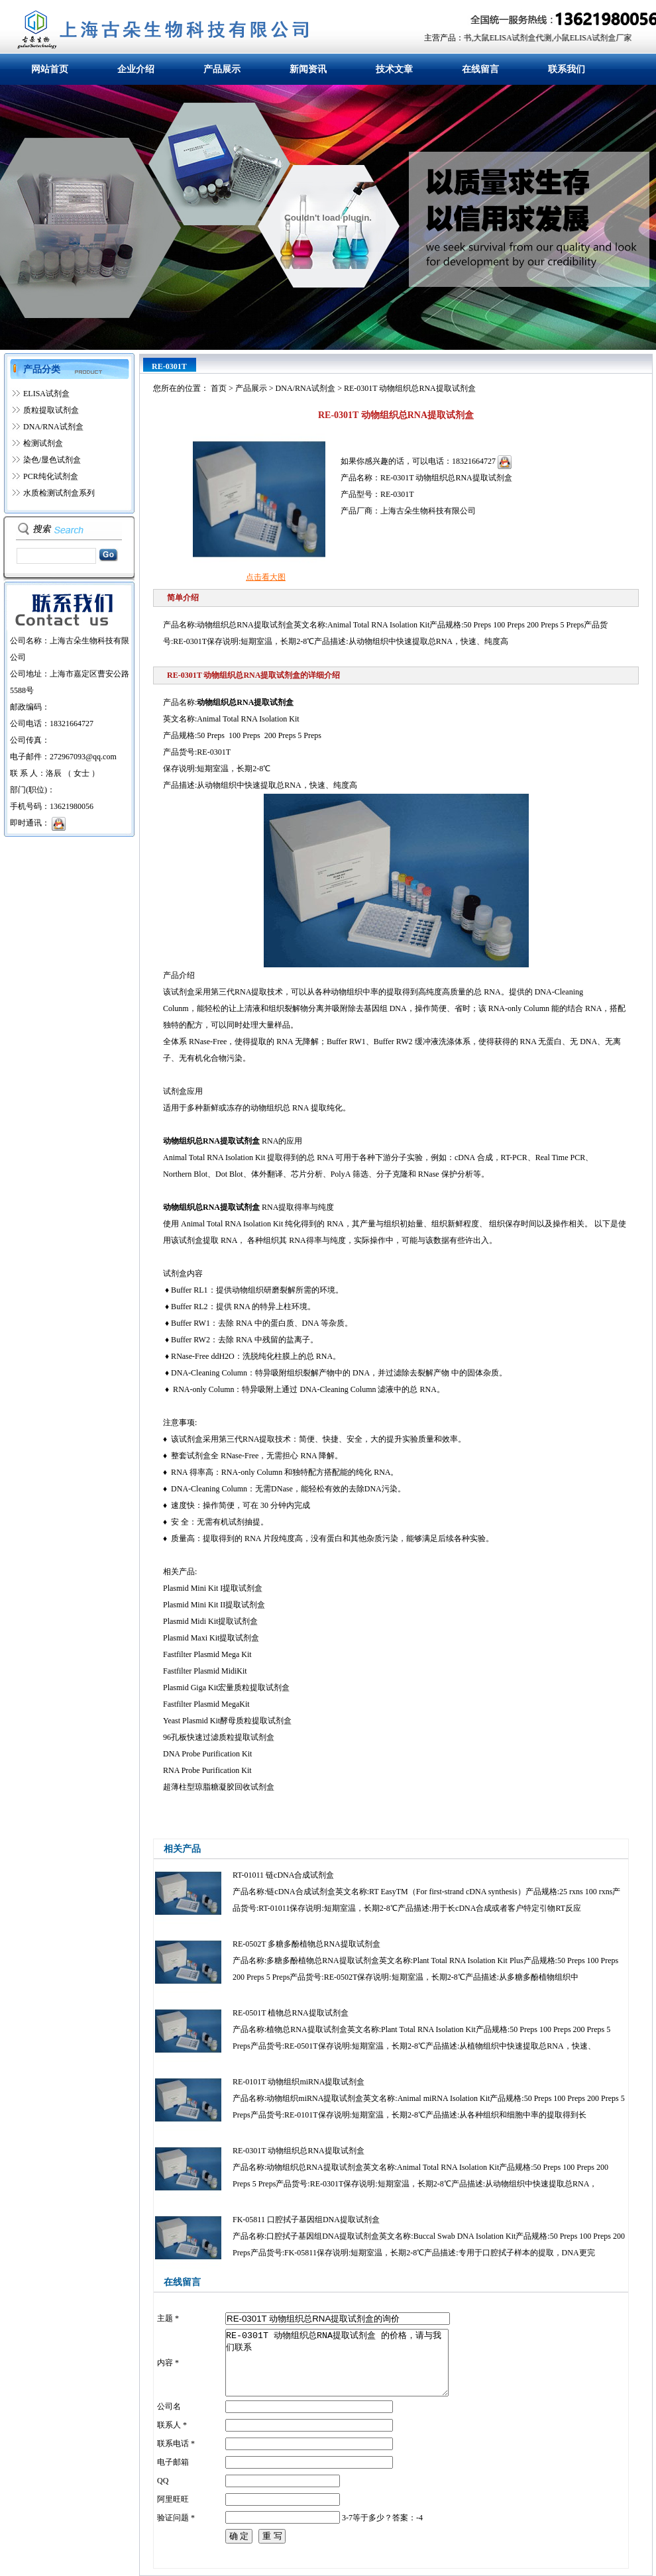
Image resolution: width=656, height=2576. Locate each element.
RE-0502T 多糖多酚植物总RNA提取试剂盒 (306, 1944)
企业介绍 (135, 69)
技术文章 (394, 69)
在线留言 (480, 69)
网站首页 (49, 69)
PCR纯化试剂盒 (50, 476)
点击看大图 (266, 577)
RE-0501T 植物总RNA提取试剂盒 (291, 2012)
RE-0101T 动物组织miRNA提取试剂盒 (298, 2081)
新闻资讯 (308, 69)
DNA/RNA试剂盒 (53, 426)
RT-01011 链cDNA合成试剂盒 (283, 1875)
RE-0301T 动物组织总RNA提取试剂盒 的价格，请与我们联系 (337, 2362)
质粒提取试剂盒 (51, 410)
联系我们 (566, 69)
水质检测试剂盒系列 (59, 493)
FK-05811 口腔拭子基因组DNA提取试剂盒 (306, 2219)
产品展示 (222, 69)
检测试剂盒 (43, 443)
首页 (219, 388)
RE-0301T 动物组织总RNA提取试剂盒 (298, 2150)
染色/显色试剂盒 (52, 459)
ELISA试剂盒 (46, 393)
